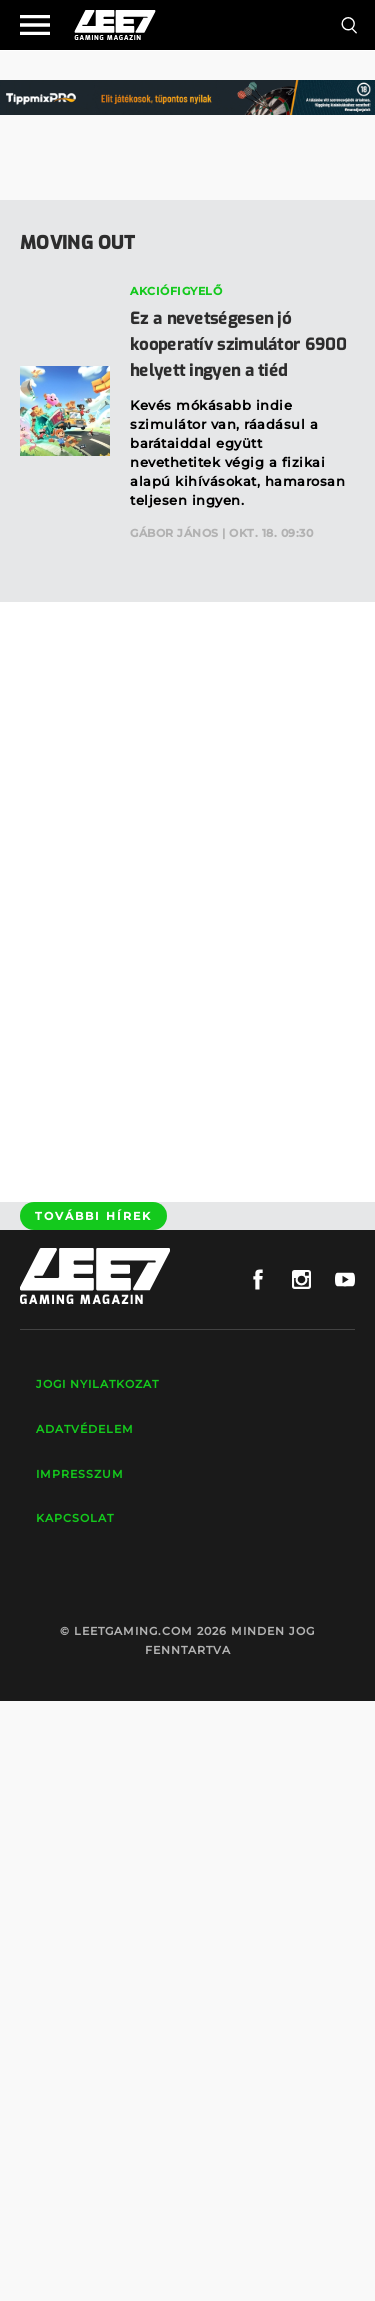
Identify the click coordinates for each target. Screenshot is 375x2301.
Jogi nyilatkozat (97, 1384)
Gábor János (174, 533)
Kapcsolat (75, 1518)
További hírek (93, 1216)
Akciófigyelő (176, 291)
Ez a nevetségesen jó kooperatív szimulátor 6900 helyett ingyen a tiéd (238, 344)
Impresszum (80, 1474)
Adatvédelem (85, 1429)
